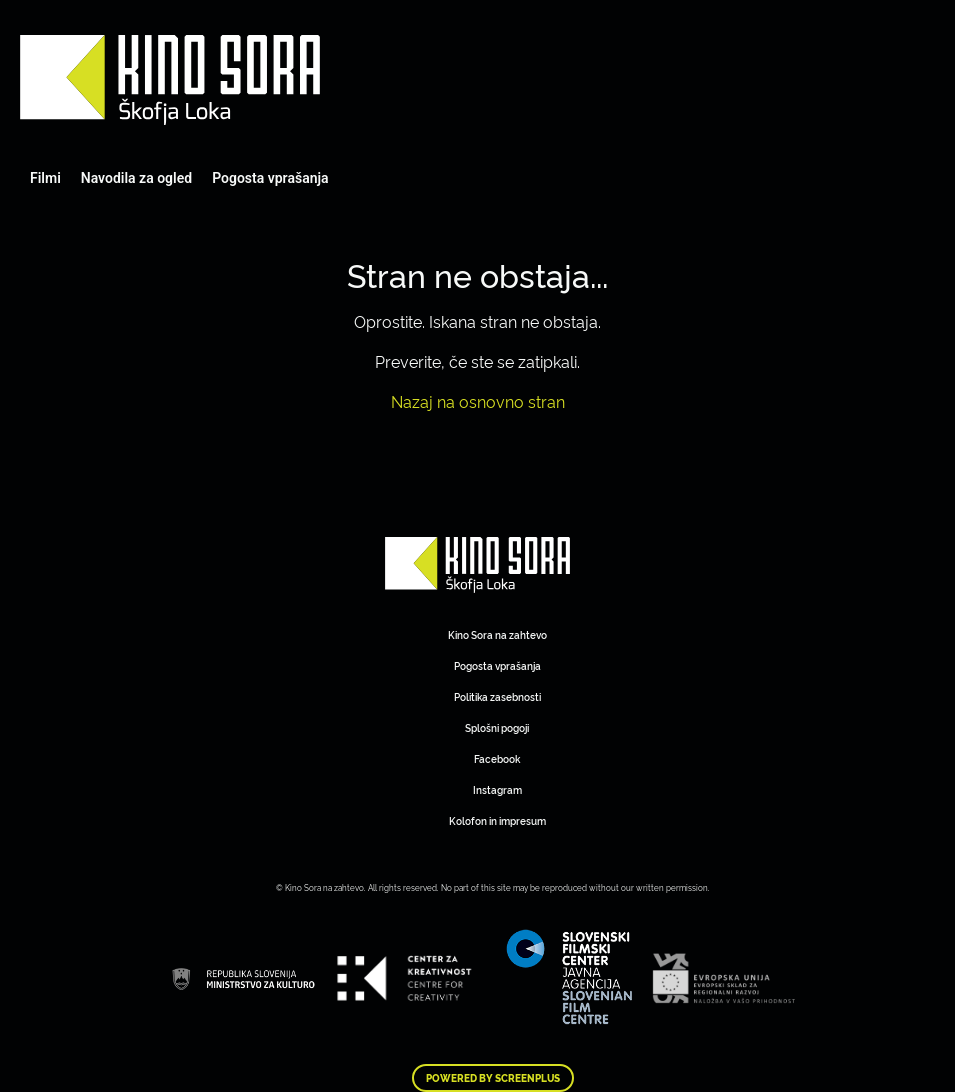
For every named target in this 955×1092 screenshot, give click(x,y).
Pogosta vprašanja (270, 178)
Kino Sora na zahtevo (497, 634)
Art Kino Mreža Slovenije (170, 80)
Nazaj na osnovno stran (478, 401)
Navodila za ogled (136, 178)
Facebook (497, 758)
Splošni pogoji (497, 727)
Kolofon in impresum (497, 820)
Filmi (45, 178)
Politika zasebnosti (497, 696)
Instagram (497, 789)
